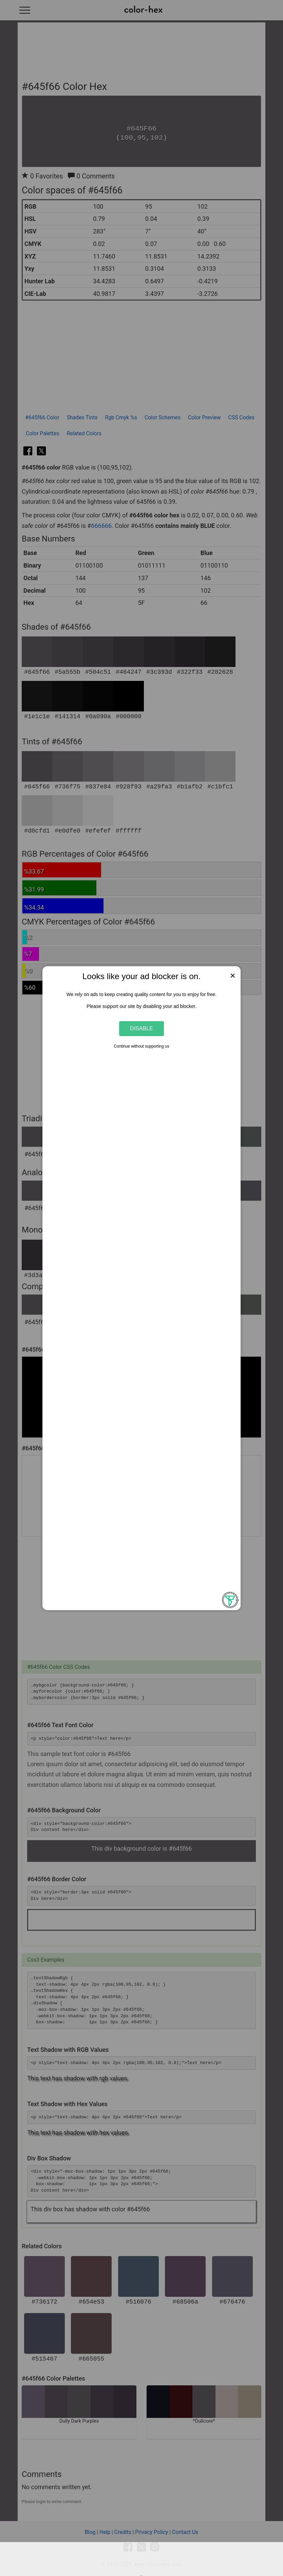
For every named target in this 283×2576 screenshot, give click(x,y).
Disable (141, 1028)
